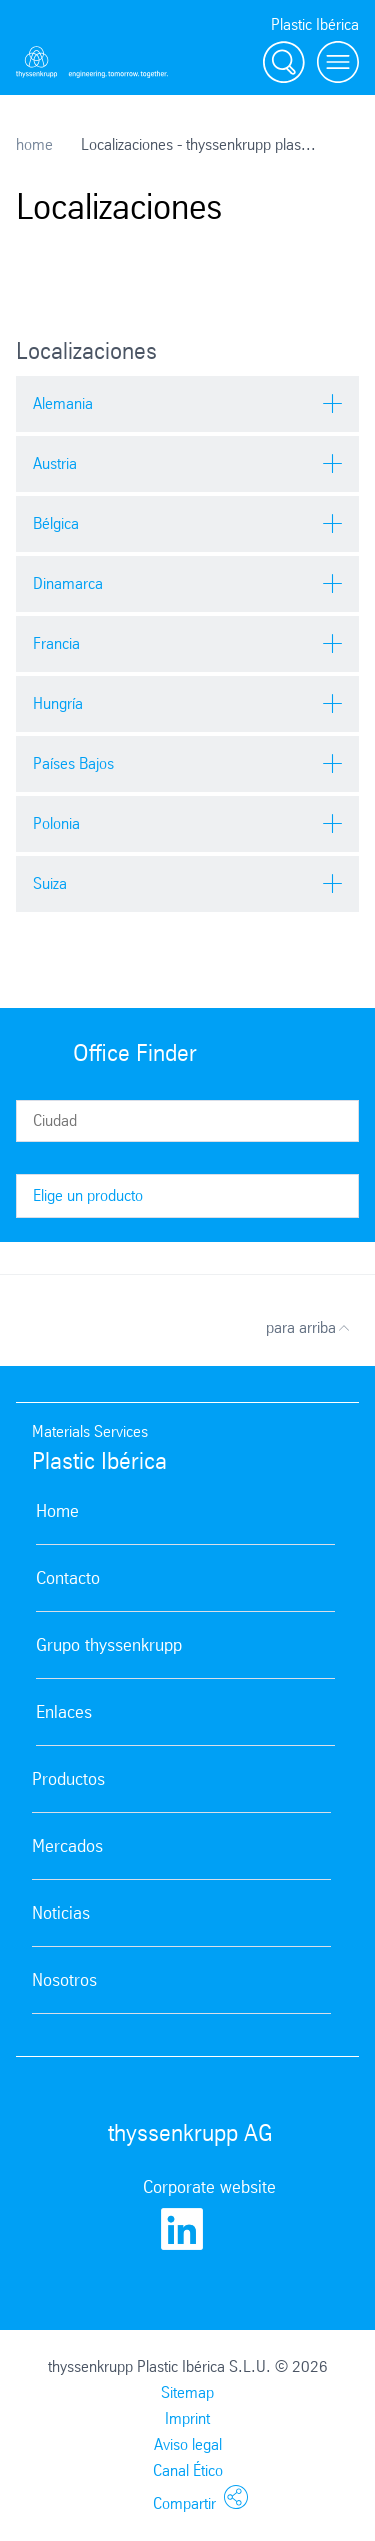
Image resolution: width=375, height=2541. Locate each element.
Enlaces (64, 1712)
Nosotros (64, 1980)
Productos (68, 1779)
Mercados (67, 1846)
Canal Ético (188, 2470)
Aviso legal (188, 2444)
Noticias (61, 1913)
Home (57, 1511)
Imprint (187, 2418)
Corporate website (209, 2187)
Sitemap (187, 2392)
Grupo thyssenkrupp (109, 1645)
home (34, 144)
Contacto (68, 1578)
